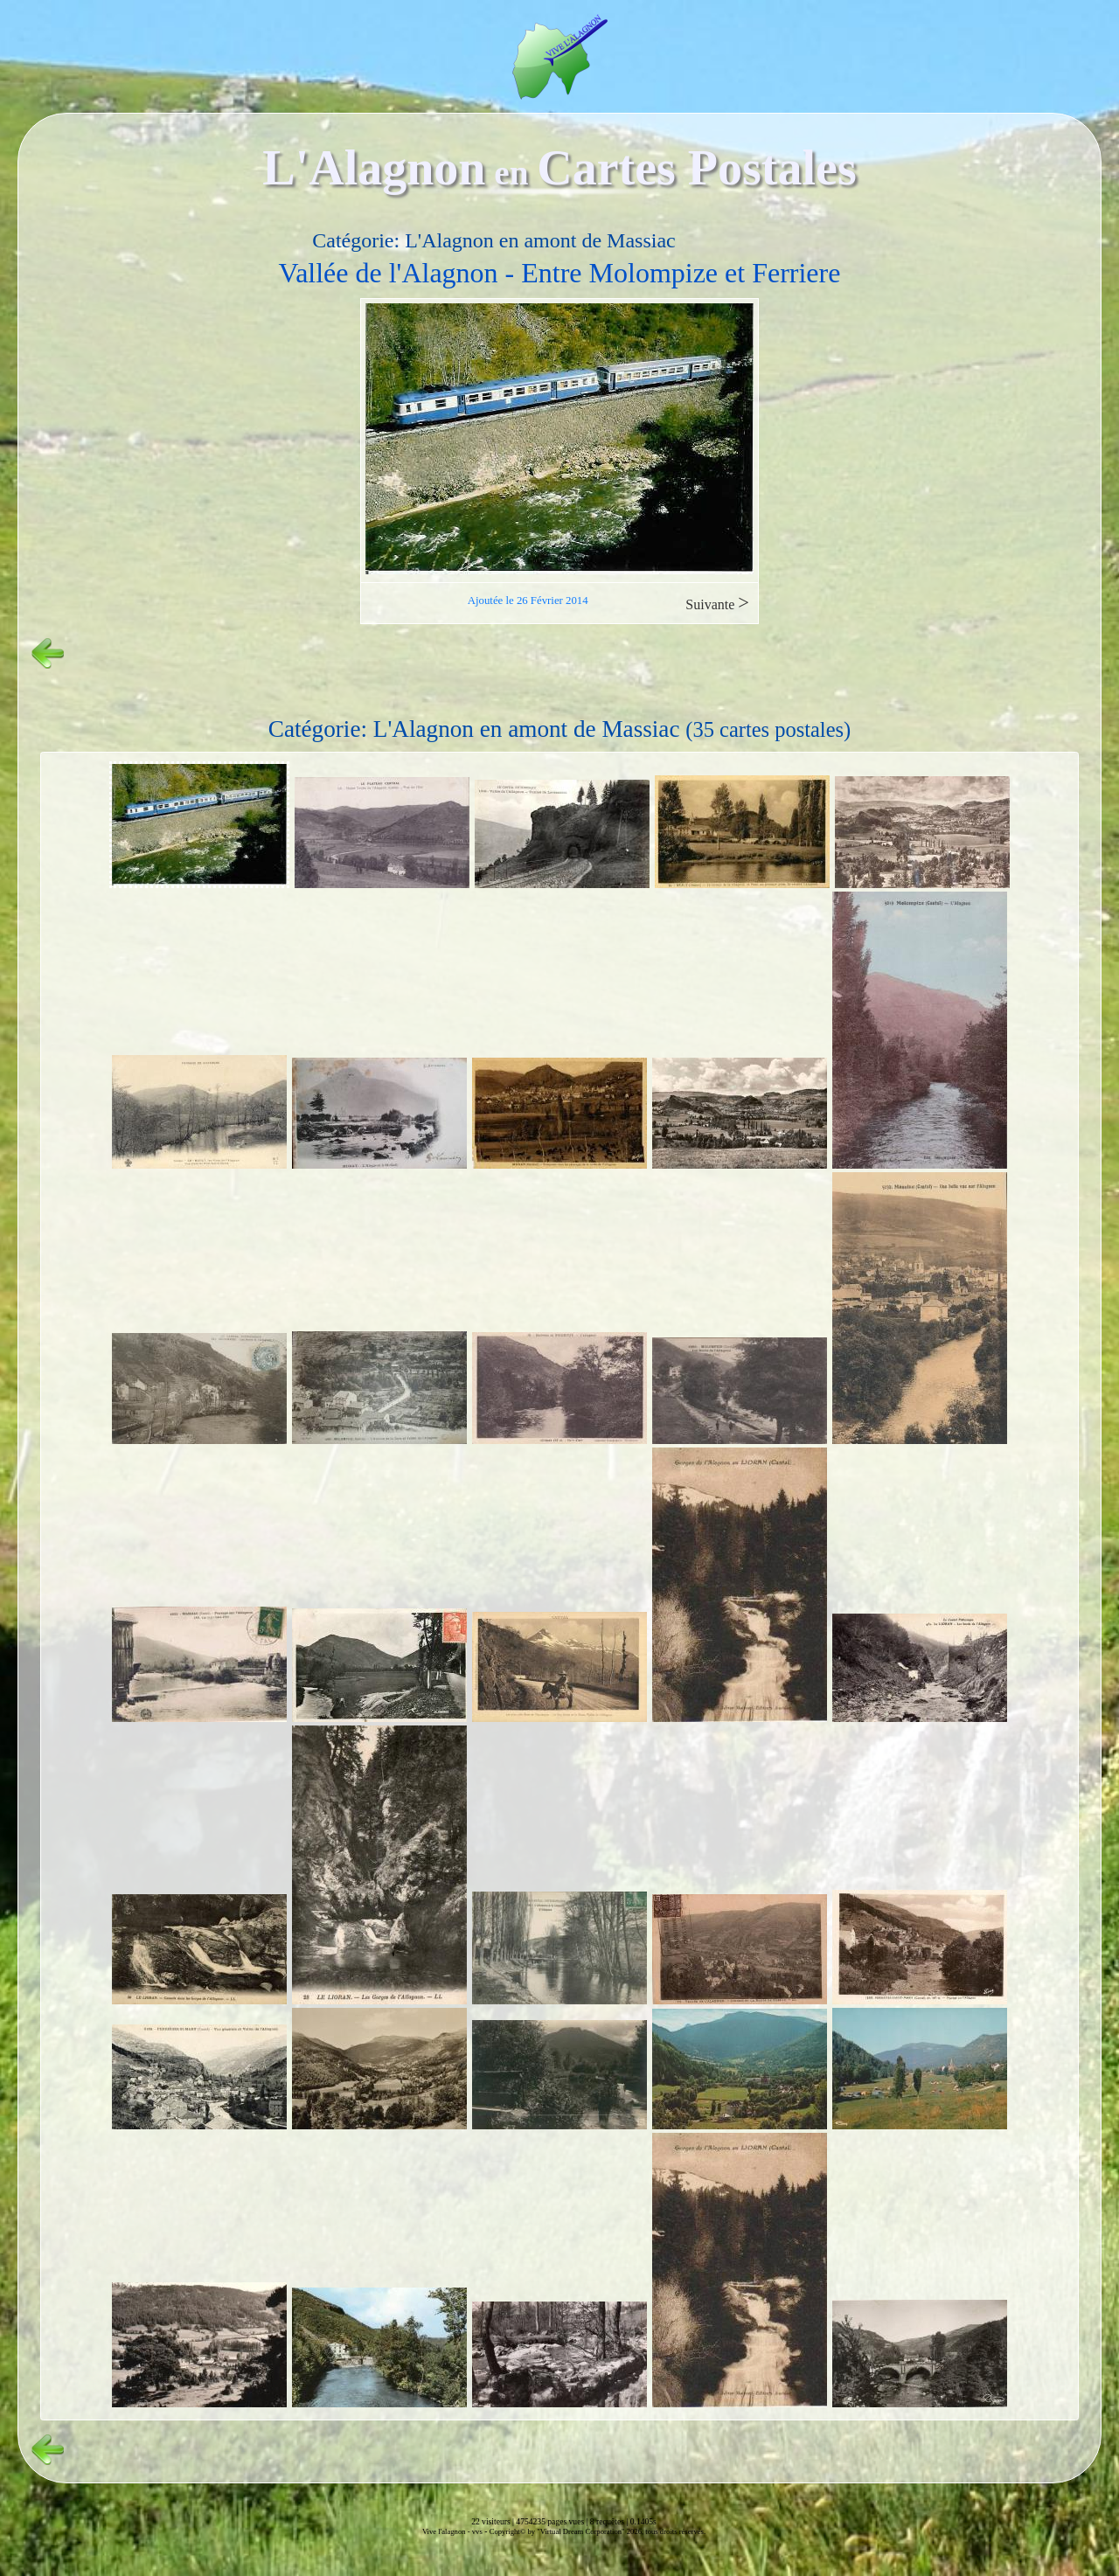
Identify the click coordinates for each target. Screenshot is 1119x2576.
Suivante (717, 603)
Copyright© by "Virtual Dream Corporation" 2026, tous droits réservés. (597, 2531)
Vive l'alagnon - (447, 2531)
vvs (477, 2531)
